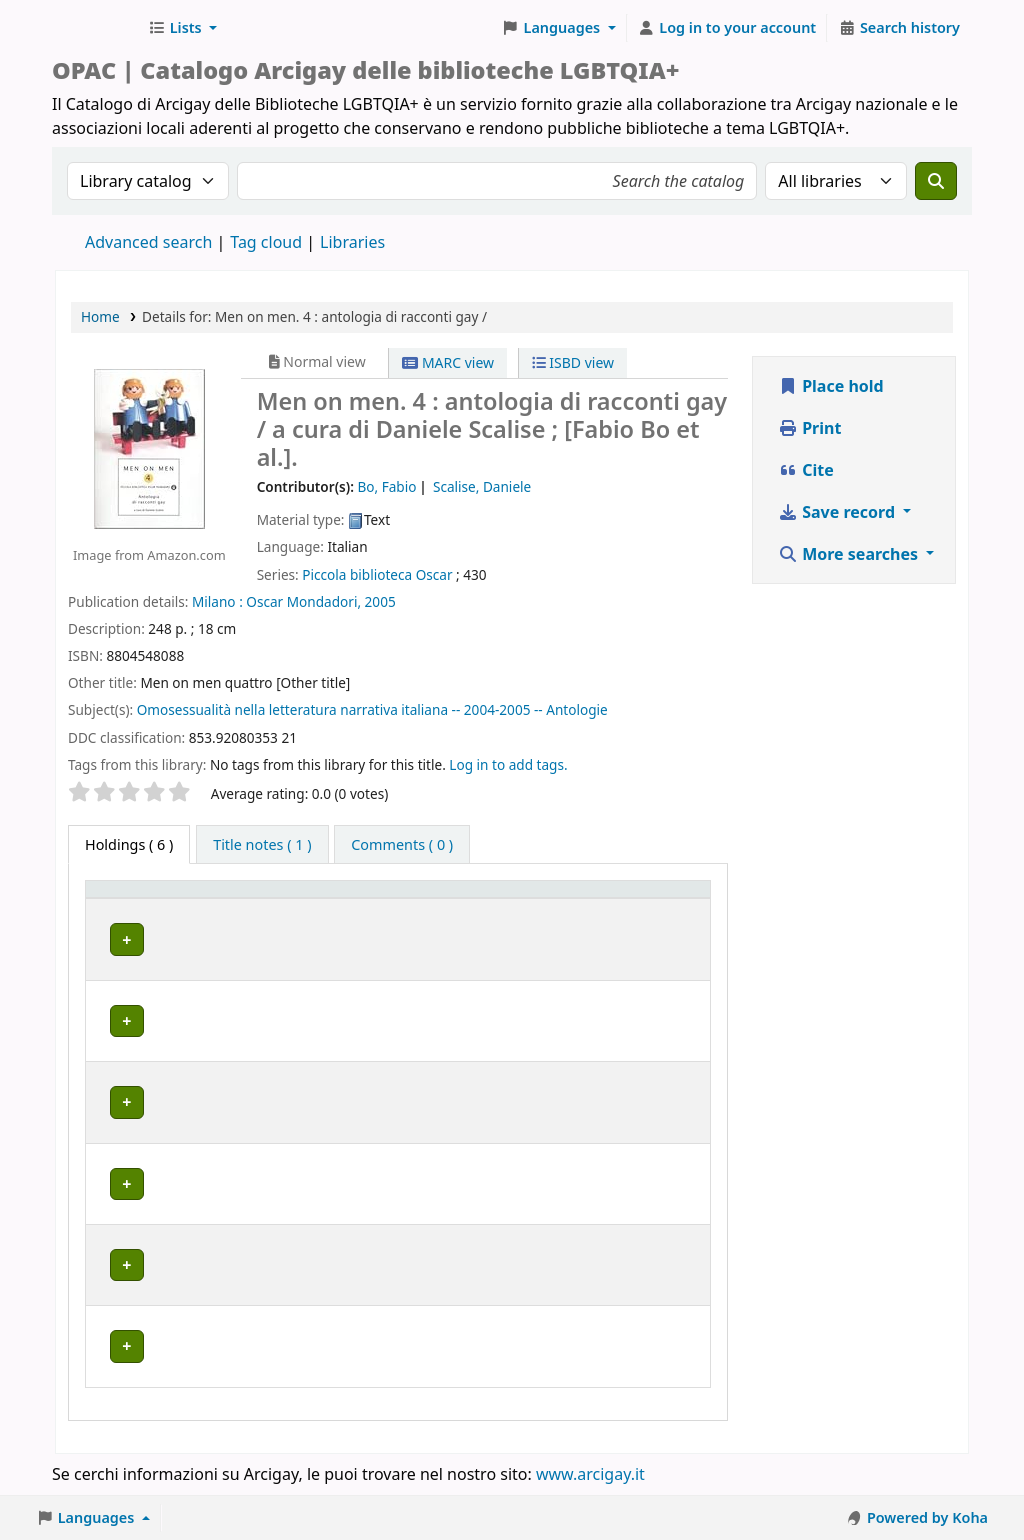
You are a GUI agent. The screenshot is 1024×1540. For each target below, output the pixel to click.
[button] (182, 28)
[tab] (262, 845)
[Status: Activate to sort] (550, 909)
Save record (838, 512)
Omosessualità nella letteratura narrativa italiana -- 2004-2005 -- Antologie (372, 709)
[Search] (936, 181)
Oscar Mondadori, (303, 601)
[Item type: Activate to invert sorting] (127, 909)
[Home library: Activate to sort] (276, 909)
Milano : (217, 601)
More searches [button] (850, 554)
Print (809, 428)
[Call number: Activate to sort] (443, 909)
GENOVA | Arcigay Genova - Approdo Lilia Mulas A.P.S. (269, 1042)
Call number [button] (421, 908)
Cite (806, 470)
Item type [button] (111, 908)
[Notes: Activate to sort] (655, 909)
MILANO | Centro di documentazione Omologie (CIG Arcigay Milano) (268, 1128)
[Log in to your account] (727, 28)
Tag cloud (266, 242)
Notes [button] (629, 918)
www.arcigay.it (590, 1483)
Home (100, 316)
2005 (380, 601)
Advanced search (148, 242)
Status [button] (533, 918)
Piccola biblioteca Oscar (377, 574)
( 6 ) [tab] (129, 844)
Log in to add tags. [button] (508, 764)
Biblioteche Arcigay (96, 28)
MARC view (448, 362)
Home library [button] (222, 918)
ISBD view (573, 362)
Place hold (831, 386)
